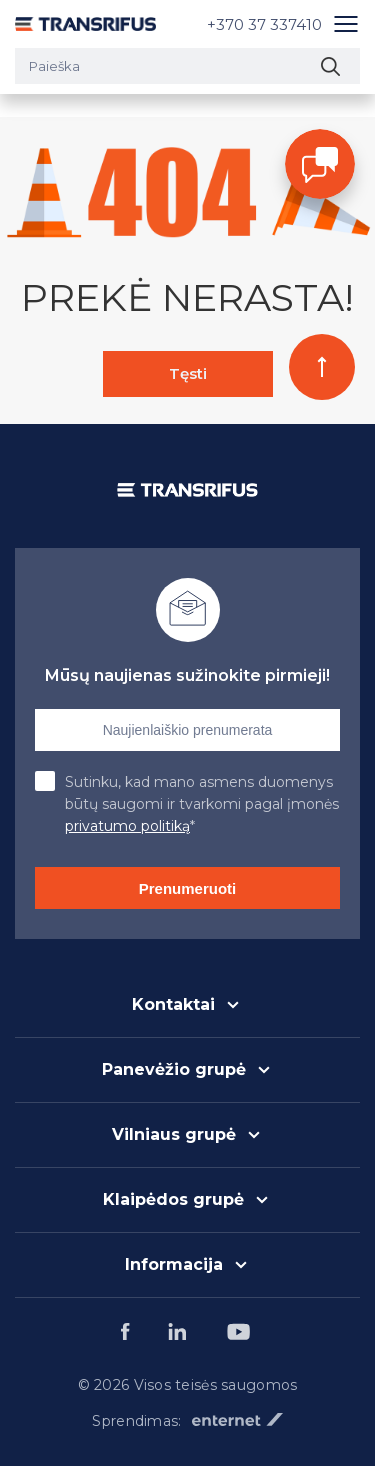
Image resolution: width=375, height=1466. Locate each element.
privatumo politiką (127, 826)
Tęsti (188, 373)
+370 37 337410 (264, 24)
